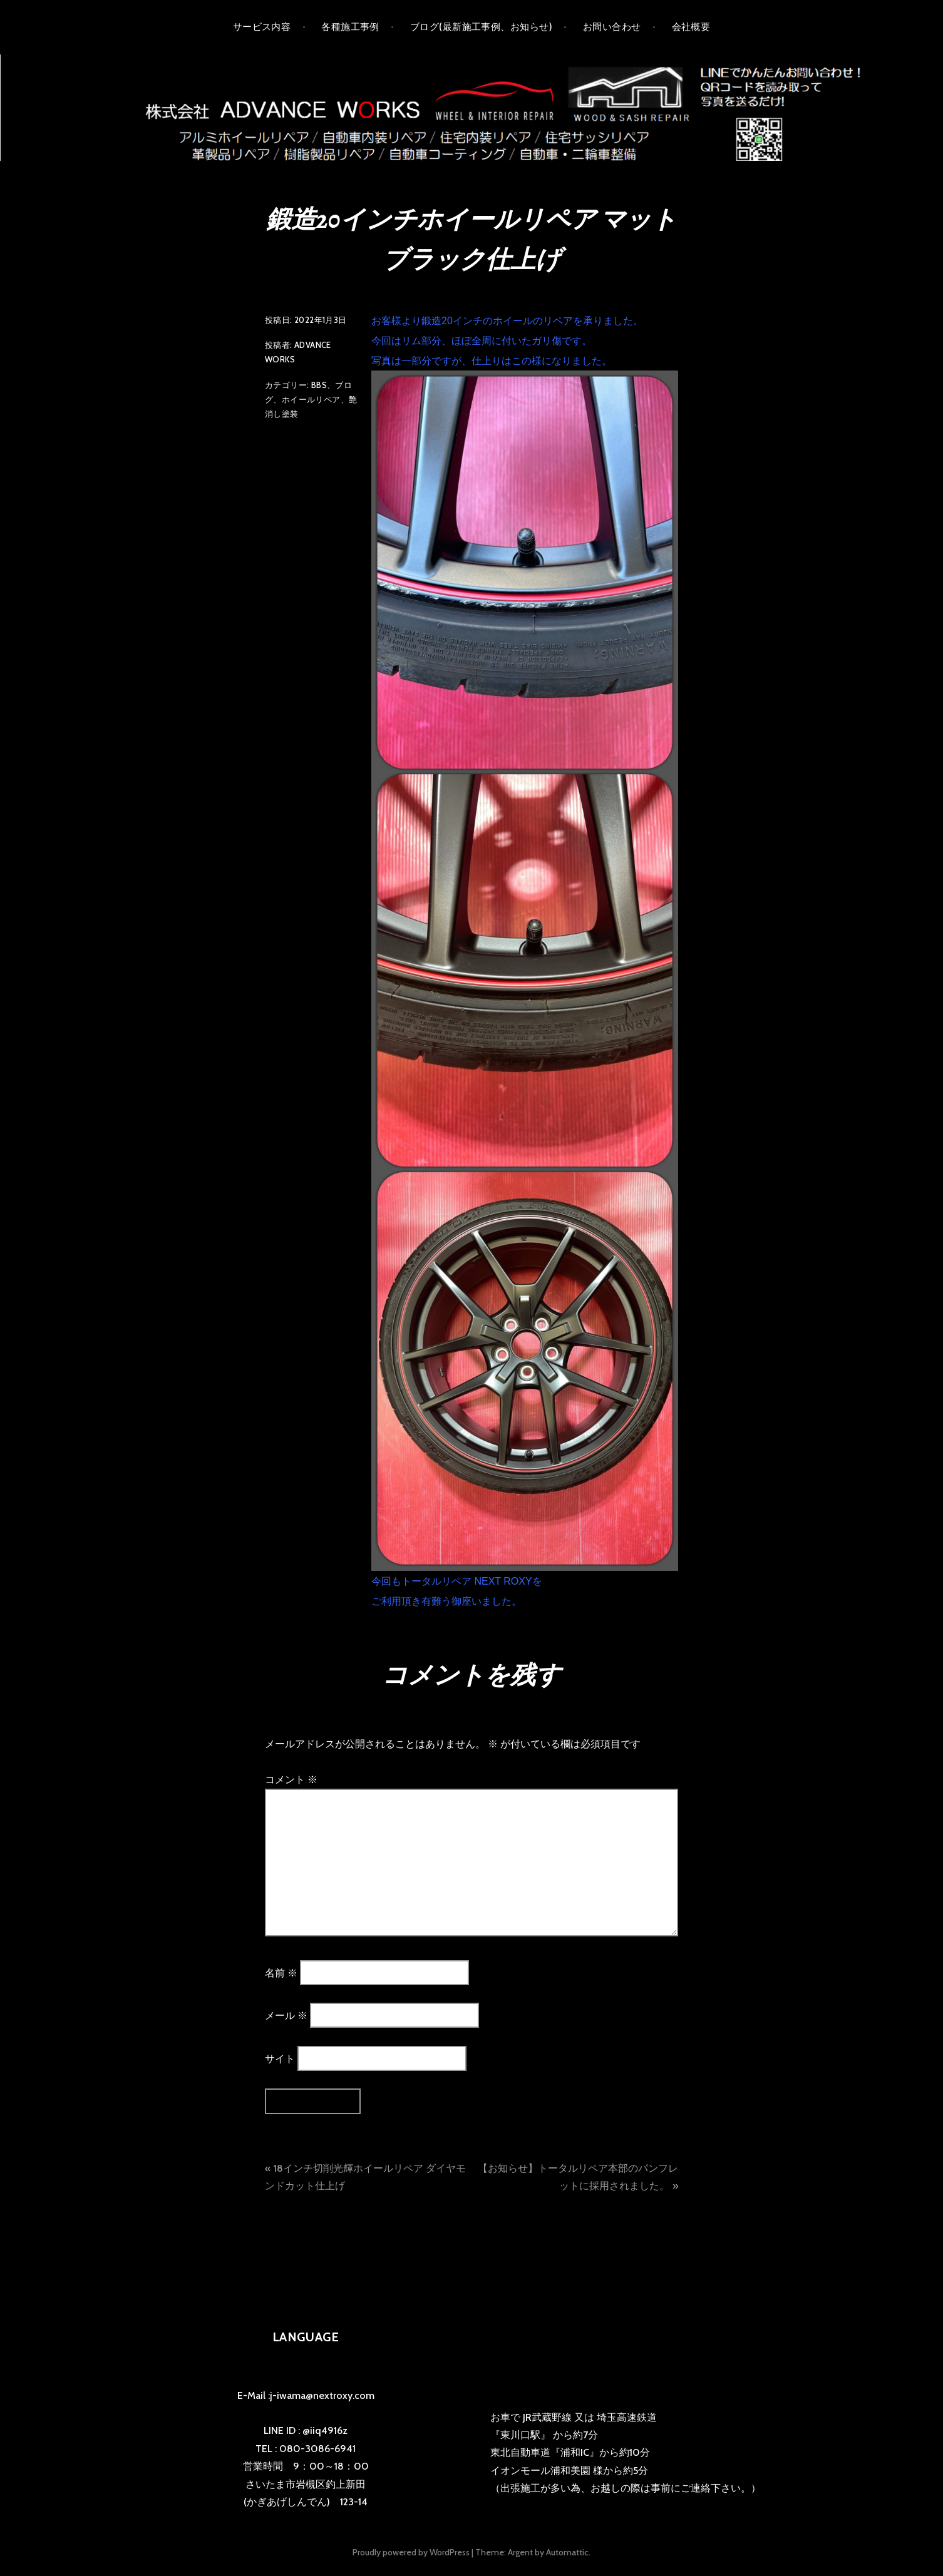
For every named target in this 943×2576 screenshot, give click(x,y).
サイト (280, 2058)
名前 (281, 1972)
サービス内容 (262, 27)
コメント (291, 1780)
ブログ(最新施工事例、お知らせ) (481, 27)
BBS (319, 385)
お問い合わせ (612, 27)
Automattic (567, 2552)
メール (286, 2015)
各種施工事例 (350, 27)
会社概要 (691, 27)
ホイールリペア (311, 399)
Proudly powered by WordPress (411, 2552)
